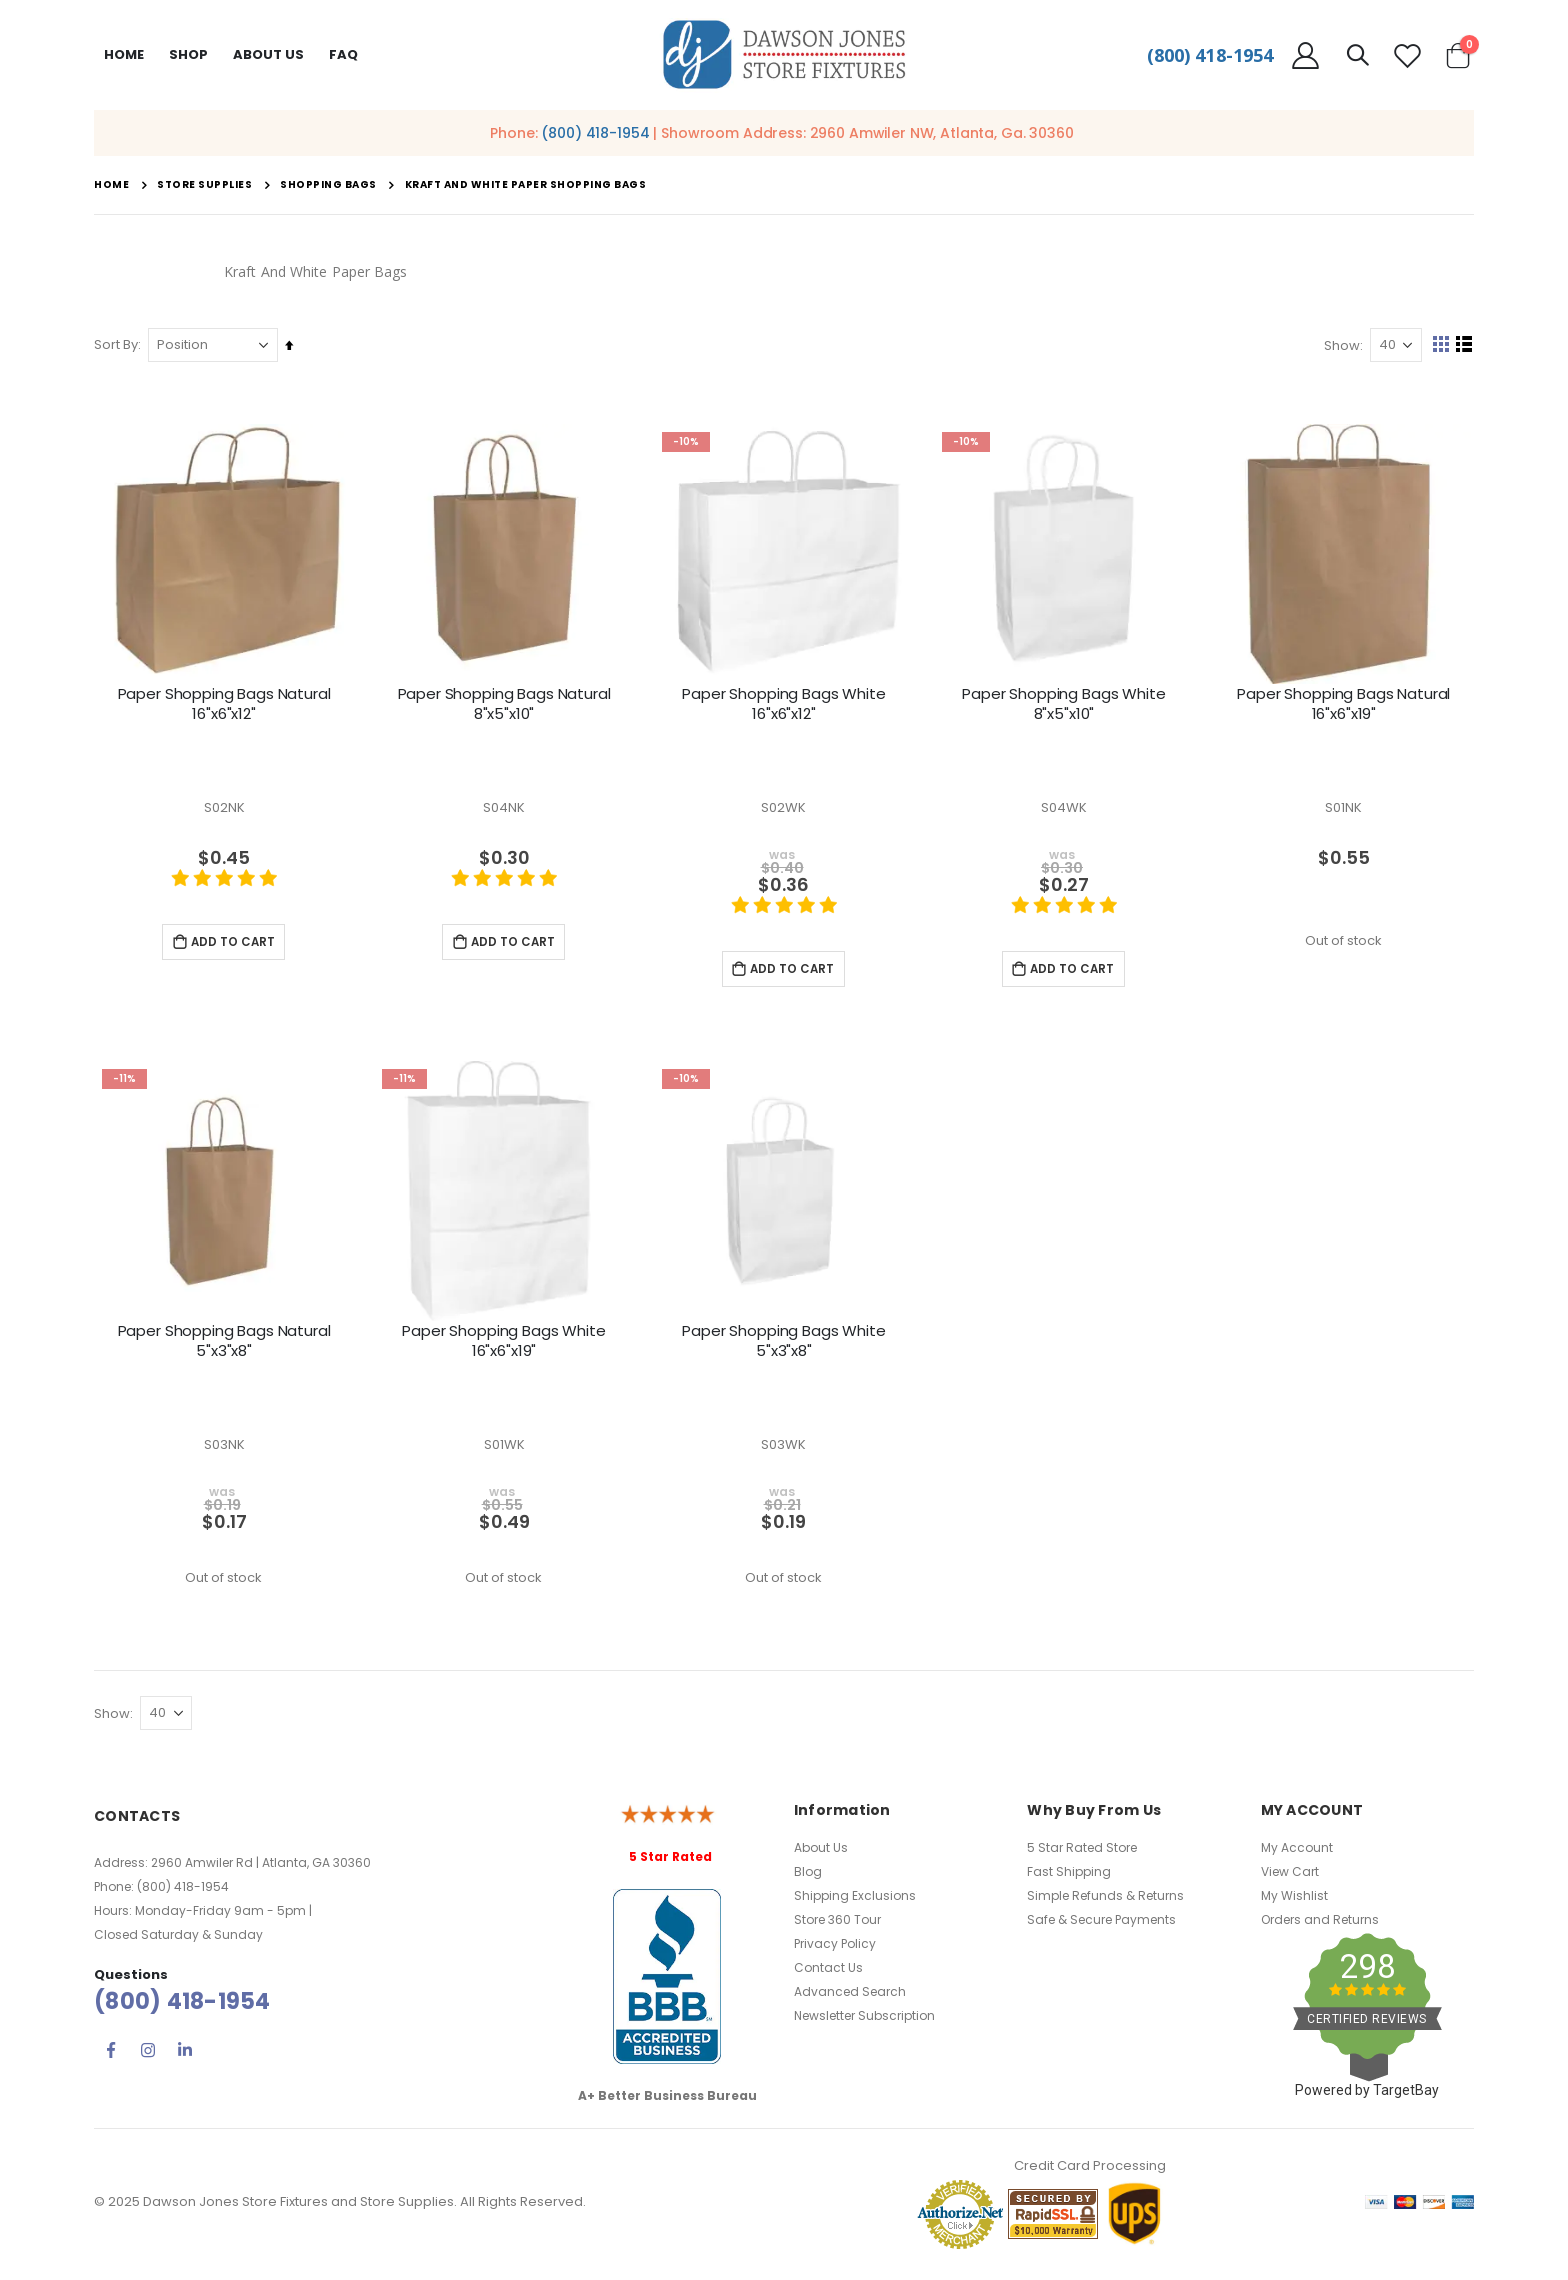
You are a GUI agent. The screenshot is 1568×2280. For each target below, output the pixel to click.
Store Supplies (204, 185)
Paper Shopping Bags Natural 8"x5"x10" (504, 704)
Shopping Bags (328, 185)
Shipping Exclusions (855, 1900)
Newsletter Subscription (864, 2020)
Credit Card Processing (1090, 2170)
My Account (1297, 1852)
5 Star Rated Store (1082, 1852)
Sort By (116, 344)
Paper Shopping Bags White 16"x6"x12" (783, 704)
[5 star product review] (224, 889)
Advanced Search (850, 1996)
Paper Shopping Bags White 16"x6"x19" (503, 1343)
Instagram (148, 2055)
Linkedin (185, 2055)
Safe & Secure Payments (1101, 1924)
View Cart (1290, 1876)
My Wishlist (1294, 1900)
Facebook (111, 2055)
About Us (821, 1852)
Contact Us (828, 1972)
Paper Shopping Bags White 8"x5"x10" (1063, 704)
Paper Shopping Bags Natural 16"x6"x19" (1343, 704)
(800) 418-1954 (1210, 55)
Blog (808, 1876)
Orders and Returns (1320, 1924)
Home (124, 54)
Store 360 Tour (837, 1924)
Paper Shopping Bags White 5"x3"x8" (783, 1343)
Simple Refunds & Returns (1105, 1900)
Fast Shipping (1069, 1876)
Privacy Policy (835, 1948)
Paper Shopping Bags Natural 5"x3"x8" (224, 1343)
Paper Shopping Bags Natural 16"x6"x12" (224, 704)
